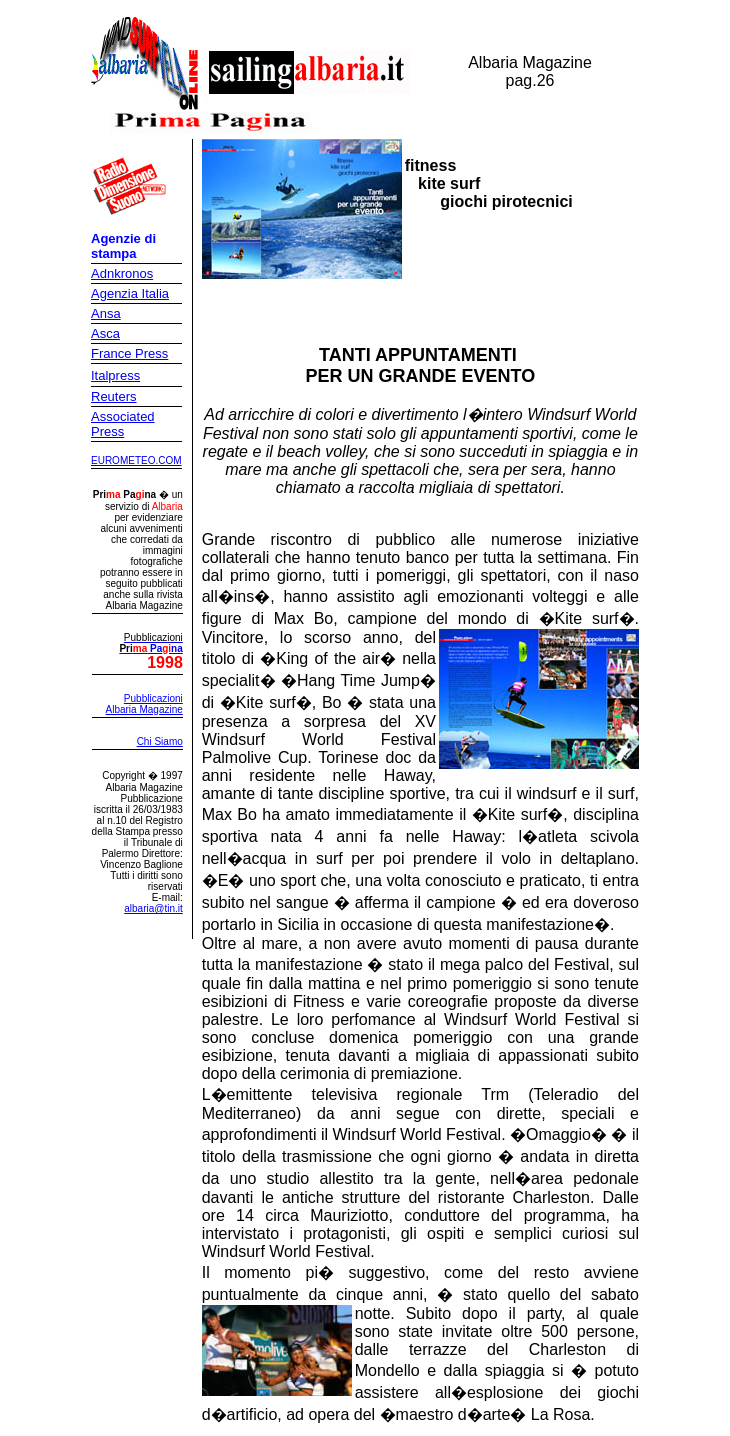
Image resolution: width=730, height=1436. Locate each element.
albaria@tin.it (153, 908)
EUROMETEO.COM (136, 460)
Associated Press (123, 424)
